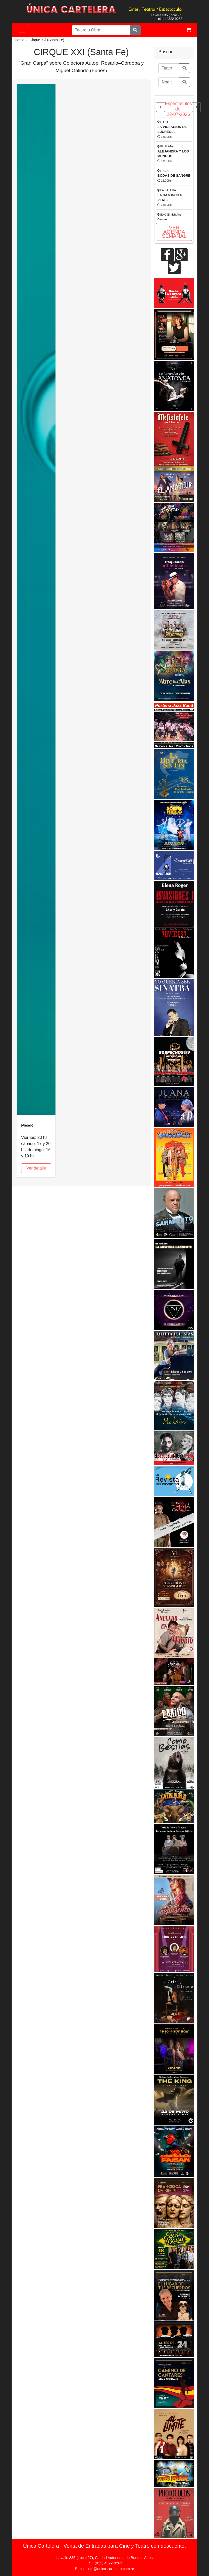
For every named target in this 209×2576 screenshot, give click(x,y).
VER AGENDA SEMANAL (174, 232)
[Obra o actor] (101, 30)
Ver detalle (36, 1168)
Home (19, 40)
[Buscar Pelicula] (168, 82)
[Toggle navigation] (22, 30)
